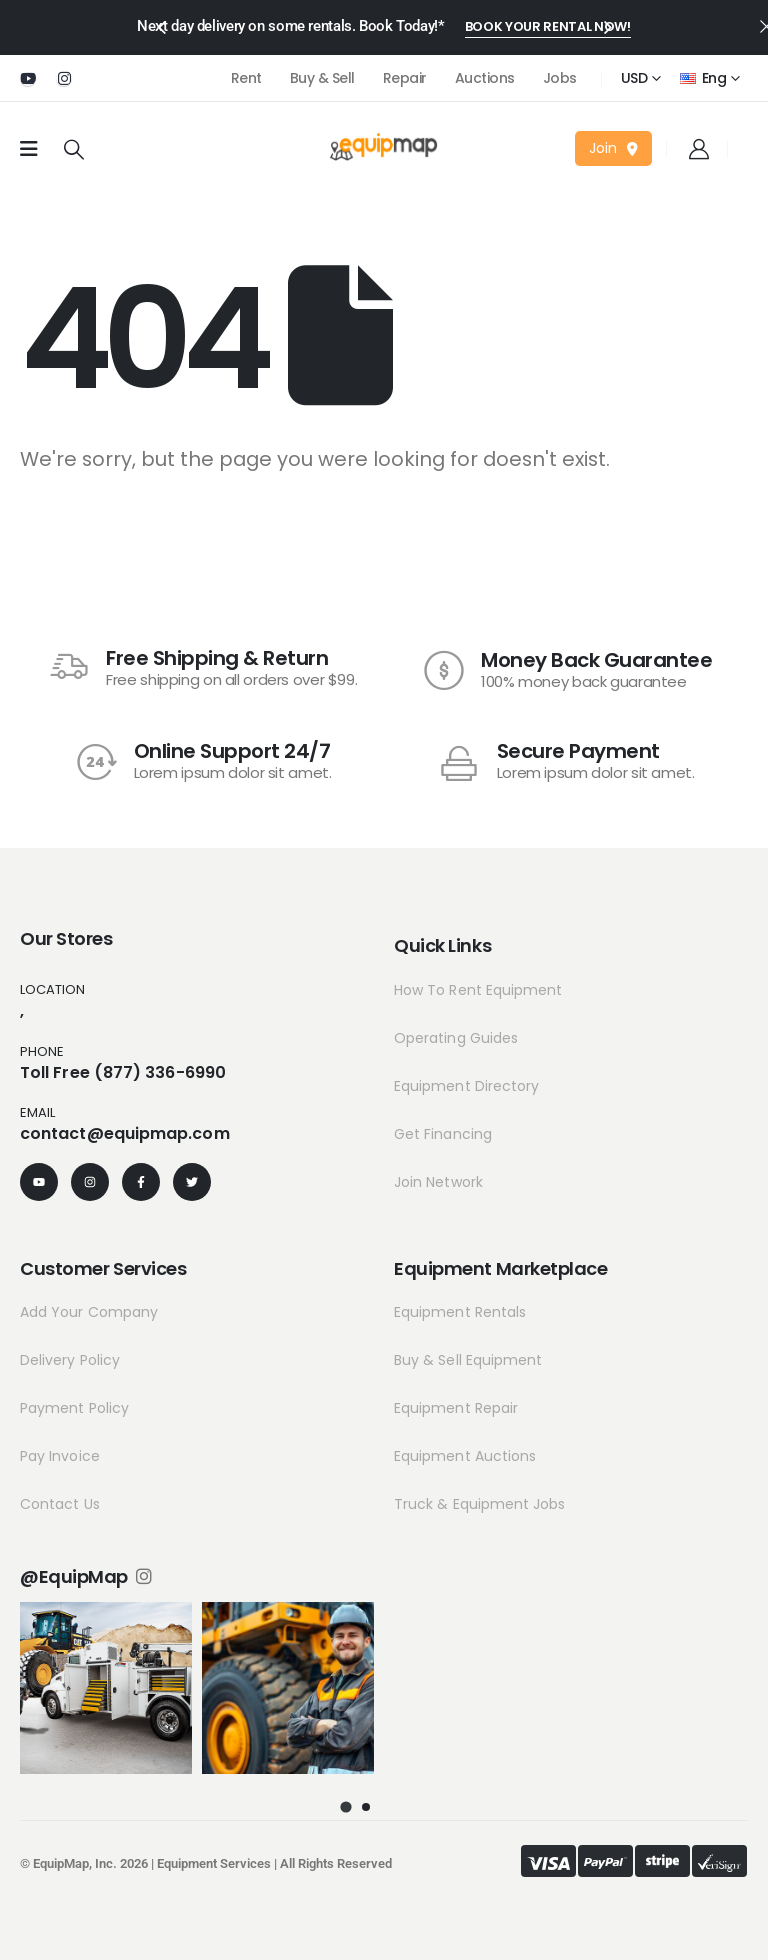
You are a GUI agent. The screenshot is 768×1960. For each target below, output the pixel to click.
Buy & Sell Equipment (468, 1360)
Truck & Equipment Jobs (480, 1504)
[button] (548, 28)
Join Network (438, 1182)
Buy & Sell (322, 78)
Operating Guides (456, 1038)
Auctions (485, 78)
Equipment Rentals (460, 1312)
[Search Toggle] (74, 149)
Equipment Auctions (465, 1456)
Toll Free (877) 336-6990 (123, 1072)
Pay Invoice (60, 1456)
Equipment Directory (466, 1086)
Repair (405, 78)
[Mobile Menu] (29, 149)
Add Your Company (89, 1312)
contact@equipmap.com (125, 1133)
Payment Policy (74, 1408)
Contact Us (60, 1504)
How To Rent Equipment (478, 990)
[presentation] (161, 26)
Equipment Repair (456, 1408)
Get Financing (443, 1134)
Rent (246, 78)
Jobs (560, 78)
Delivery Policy (70, 1360)
